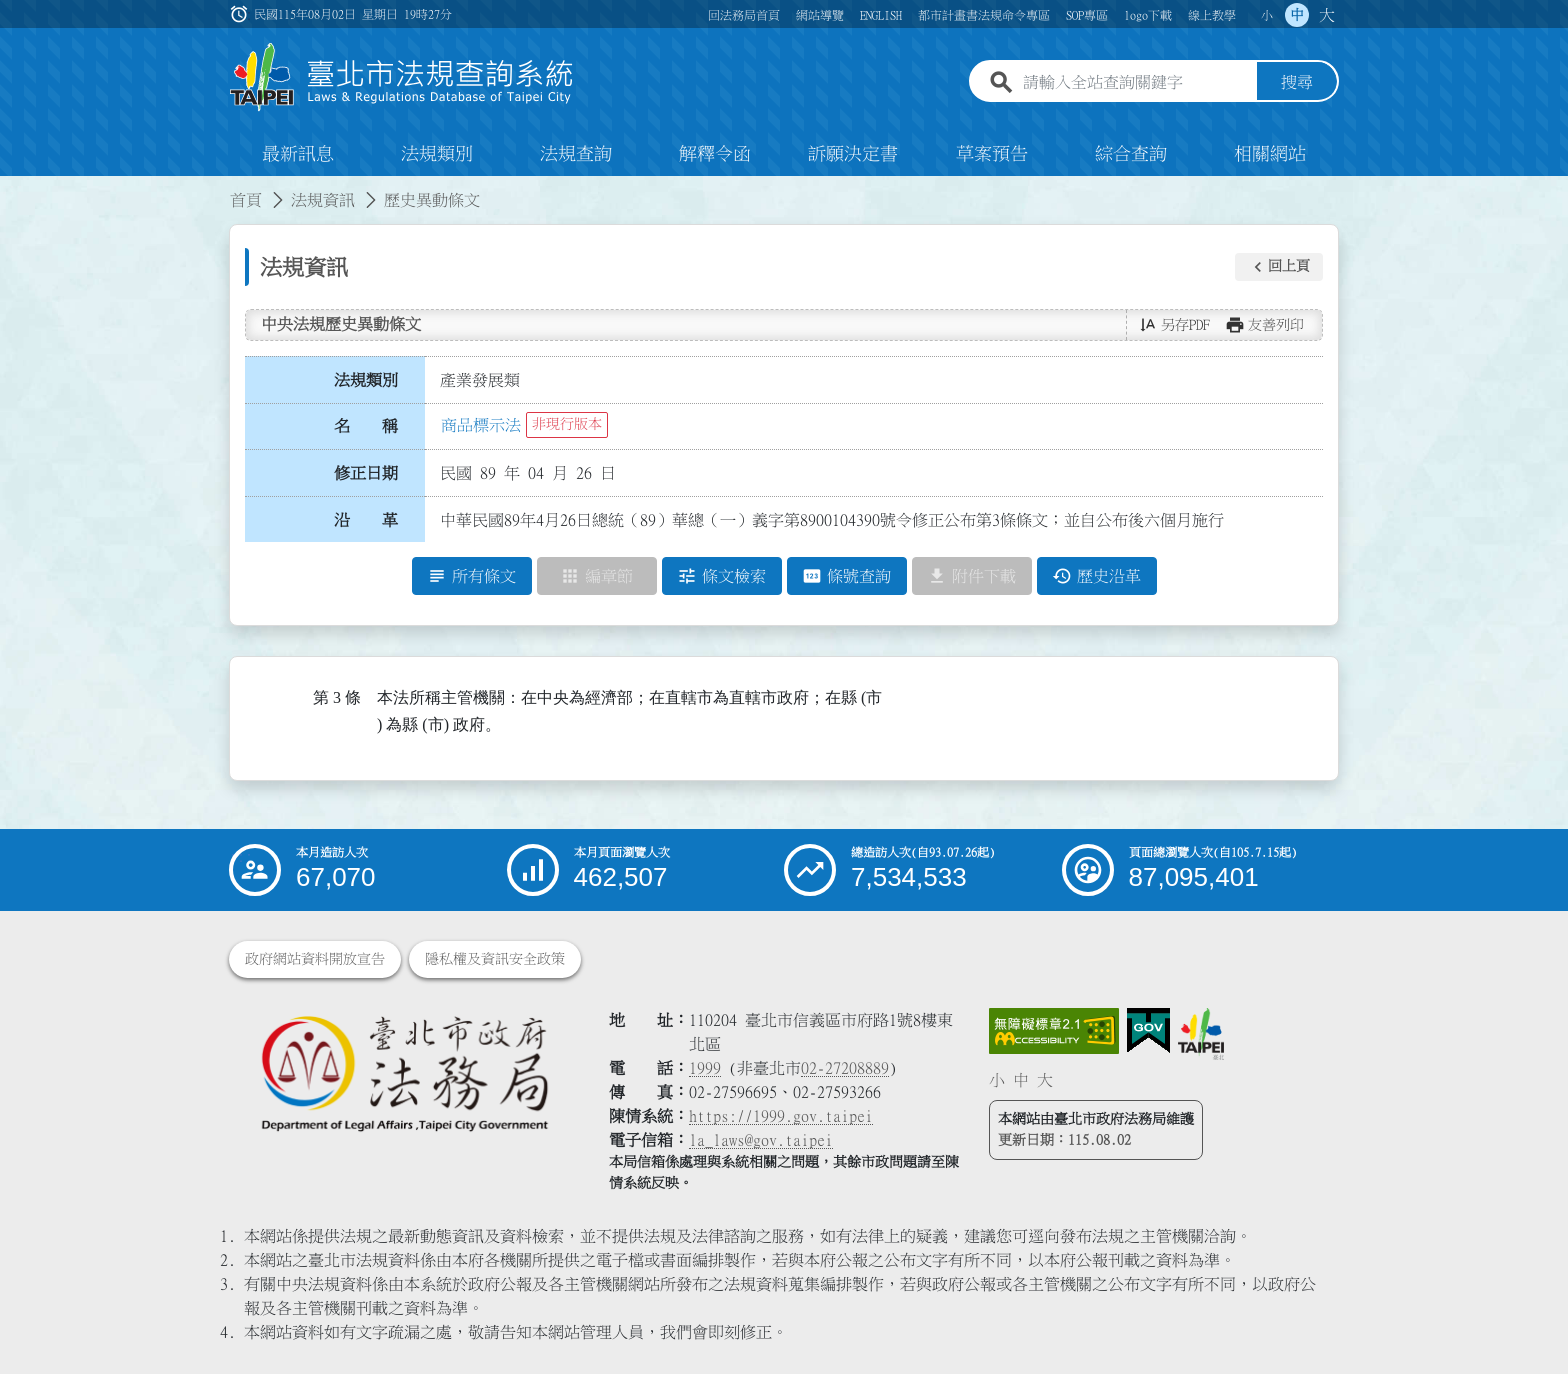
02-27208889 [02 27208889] (845, 1068)
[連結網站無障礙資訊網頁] (1054, 1031)
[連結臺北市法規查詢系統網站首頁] (402, 77)
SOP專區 (1087, 15)
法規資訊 (323, 200)
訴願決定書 (853, 154)
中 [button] (1297, 15)
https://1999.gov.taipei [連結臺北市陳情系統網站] (781, 1116)
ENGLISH (881, 15)
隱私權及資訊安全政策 (495, 959)
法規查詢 (576, 154)
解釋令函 (715, 154)
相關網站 (1270, 154)
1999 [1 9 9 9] (705, 1068)
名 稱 (366, 427)
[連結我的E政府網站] (1148, 1031)
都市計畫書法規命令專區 (984, 15)
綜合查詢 (1131, 154)
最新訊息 (298, 154)
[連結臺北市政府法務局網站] (404, 1072)
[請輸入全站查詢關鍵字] (1136, 83)
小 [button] (1267, 15)
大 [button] (1327, 15)
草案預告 (992, 154)
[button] (1279, 267)
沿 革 (366, 520)
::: (12, 188)
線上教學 (1212, 15)
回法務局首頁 (744, 15)
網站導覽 (820, 15)
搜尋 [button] (1297, 83)
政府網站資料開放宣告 (315, 959)
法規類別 (437, 154)
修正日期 (366, 473)
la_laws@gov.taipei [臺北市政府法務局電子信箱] (761, 1140)
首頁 (246, 200)
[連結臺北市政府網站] (1201, 1034)
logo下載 (1148, 15)
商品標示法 (481, 425)
